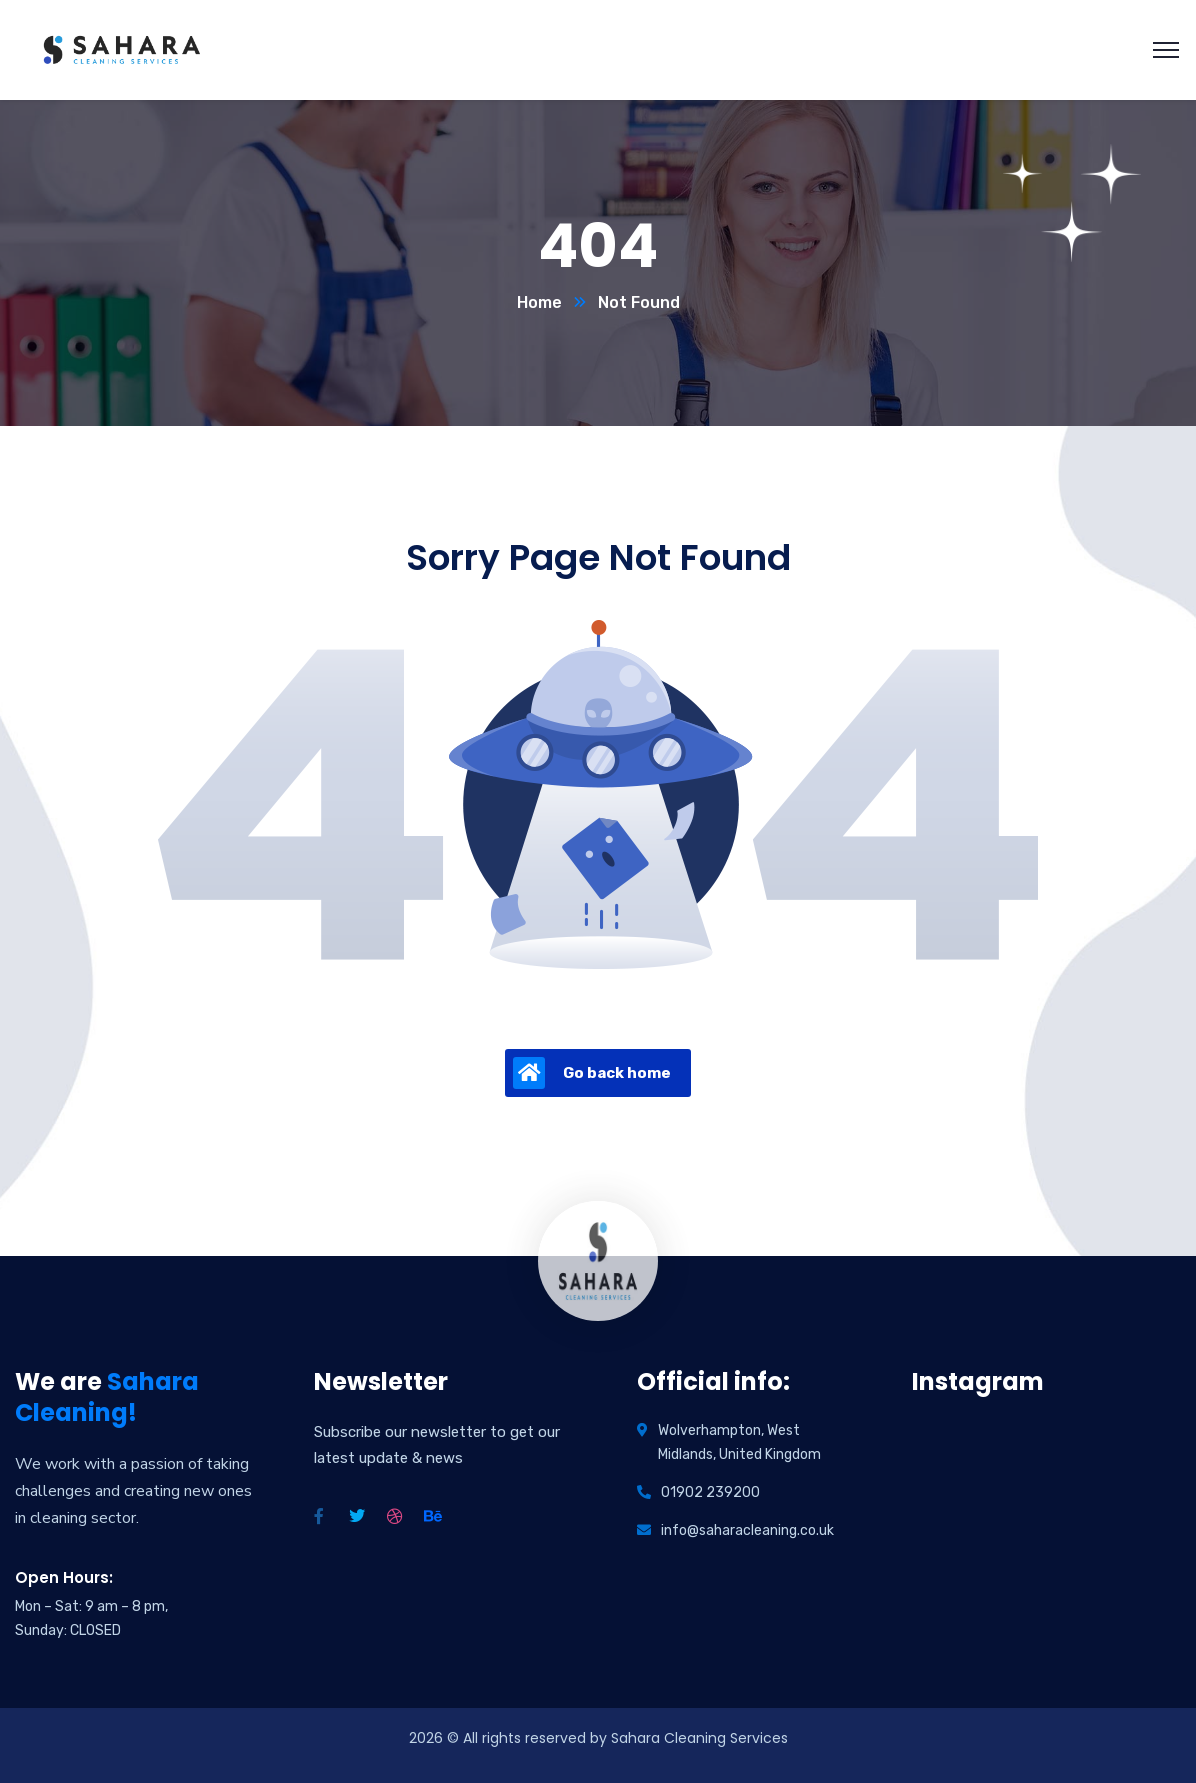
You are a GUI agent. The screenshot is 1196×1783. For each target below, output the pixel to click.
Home (539, 302)
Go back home (592, 1073)
